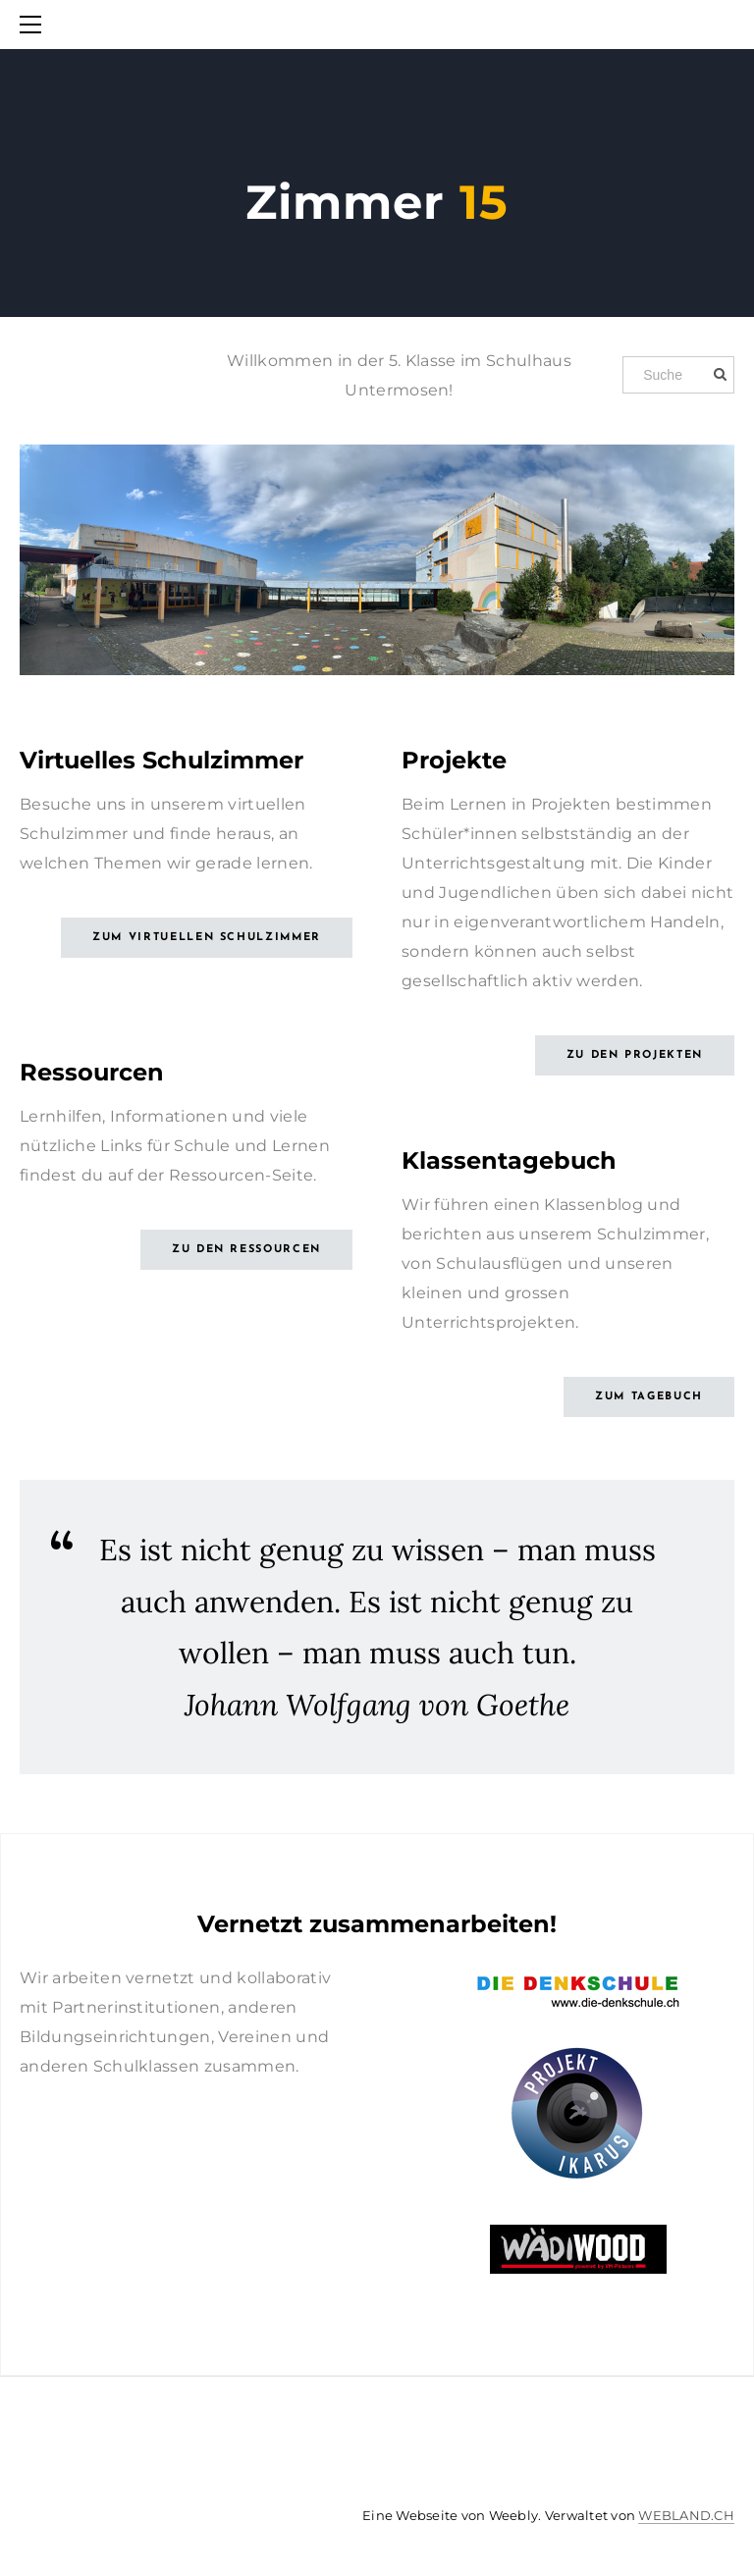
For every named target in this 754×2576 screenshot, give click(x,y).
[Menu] (34, 24)
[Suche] (678, 375)
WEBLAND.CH (686, 2515)
